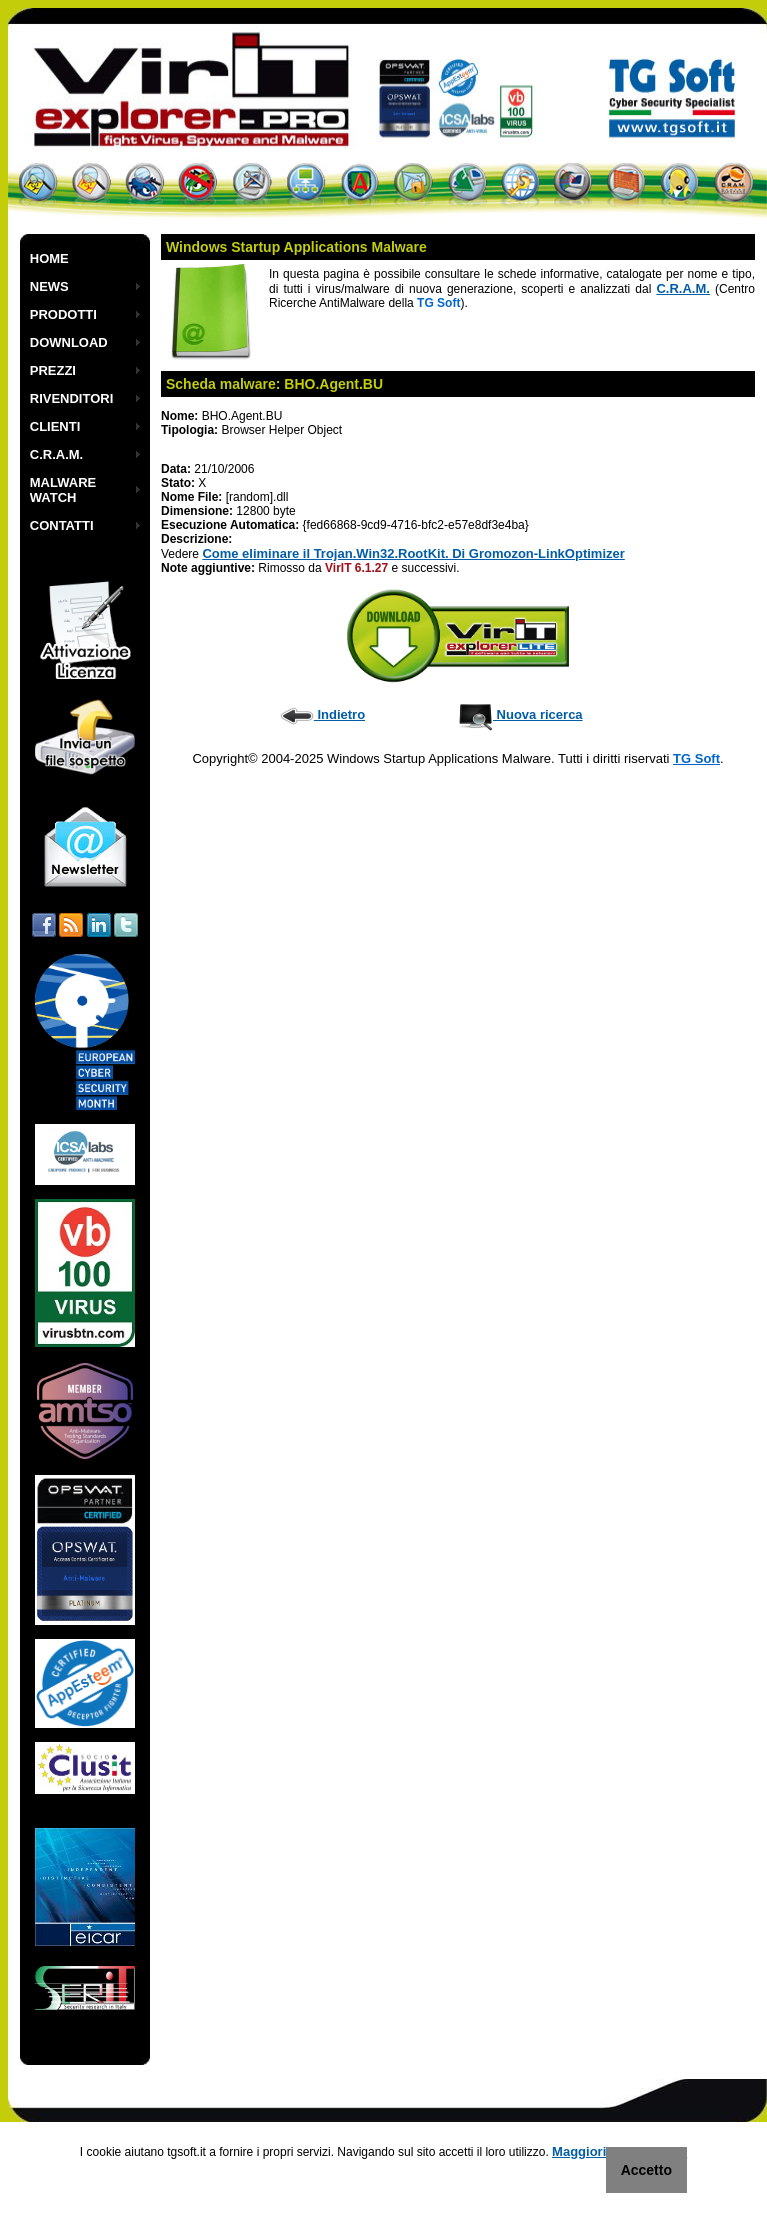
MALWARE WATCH (63, 490)
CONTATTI (62, 525)
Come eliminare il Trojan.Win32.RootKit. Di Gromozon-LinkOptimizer (413, 553)
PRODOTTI (63, 314)
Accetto (646, 2170)
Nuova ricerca (520, 714)
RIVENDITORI (72, 398)
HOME (49, 258)
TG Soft (696, 758)
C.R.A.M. (56, 454)
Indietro (322, 714)
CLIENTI (55, 426)
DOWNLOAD (69, 342)
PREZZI (53, 370)
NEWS (49, 286)
